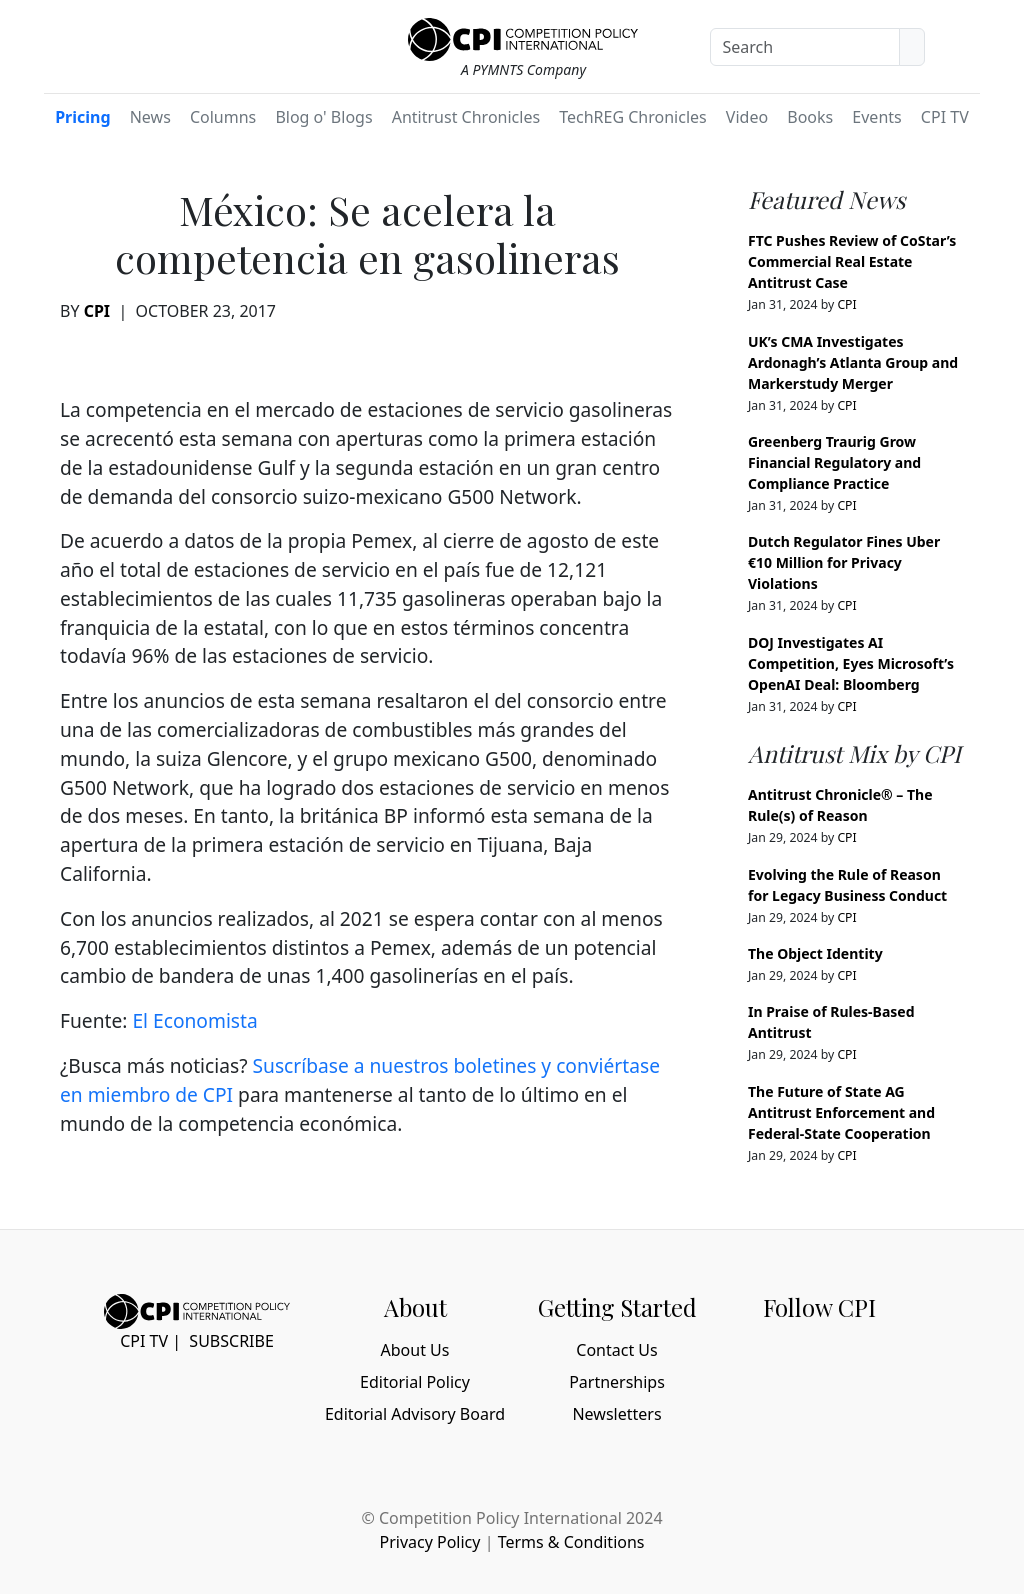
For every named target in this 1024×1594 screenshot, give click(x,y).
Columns (223, 117)
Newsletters (616, 1414)
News (150, 117)
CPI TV (945, 117)
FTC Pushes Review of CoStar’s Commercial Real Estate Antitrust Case (852, 261)
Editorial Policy (415, 1382)
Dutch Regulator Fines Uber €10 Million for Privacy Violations (844, 562)
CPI (97, 311)
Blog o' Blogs (323, 117)
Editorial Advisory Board (415, 1414)
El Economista (194, 1020)
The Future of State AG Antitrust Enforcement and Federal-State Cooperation (841, 1112)
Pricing (82, 117)
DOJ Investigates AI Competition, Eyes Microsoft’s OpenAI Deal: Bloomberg (851, 663)
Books (810, 117)
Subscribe (231, 1341)
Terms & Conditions (571, 1542)
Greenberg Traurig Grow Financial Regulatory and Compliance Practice (834, 462)
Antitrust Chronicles (466, 117)
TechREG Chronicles (633, 117)
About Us (415, 1350)
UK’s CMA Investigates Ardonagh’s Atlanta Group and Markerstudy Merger (853, 362)
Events (876, 117)
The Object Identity (815, 953)
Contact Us (616, 1350)
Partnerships (617, 1382)
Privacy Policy (429, 1542)
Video (747, 117)
